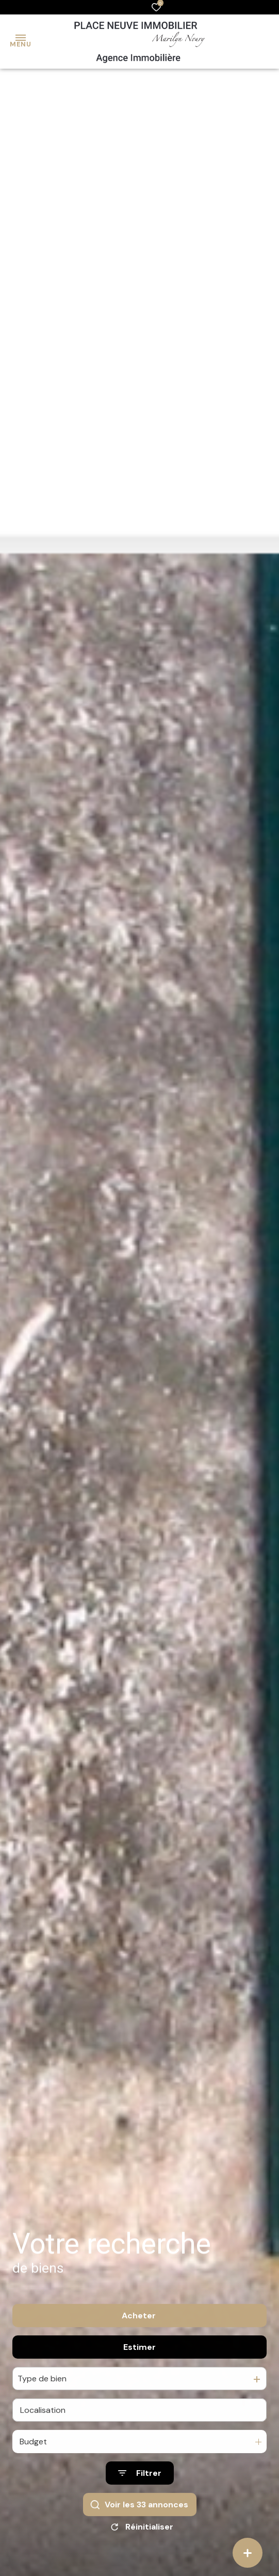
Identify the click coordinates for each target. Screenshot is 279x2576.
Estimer (139, 2363)
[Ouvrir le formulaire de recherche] (140, 2489)
